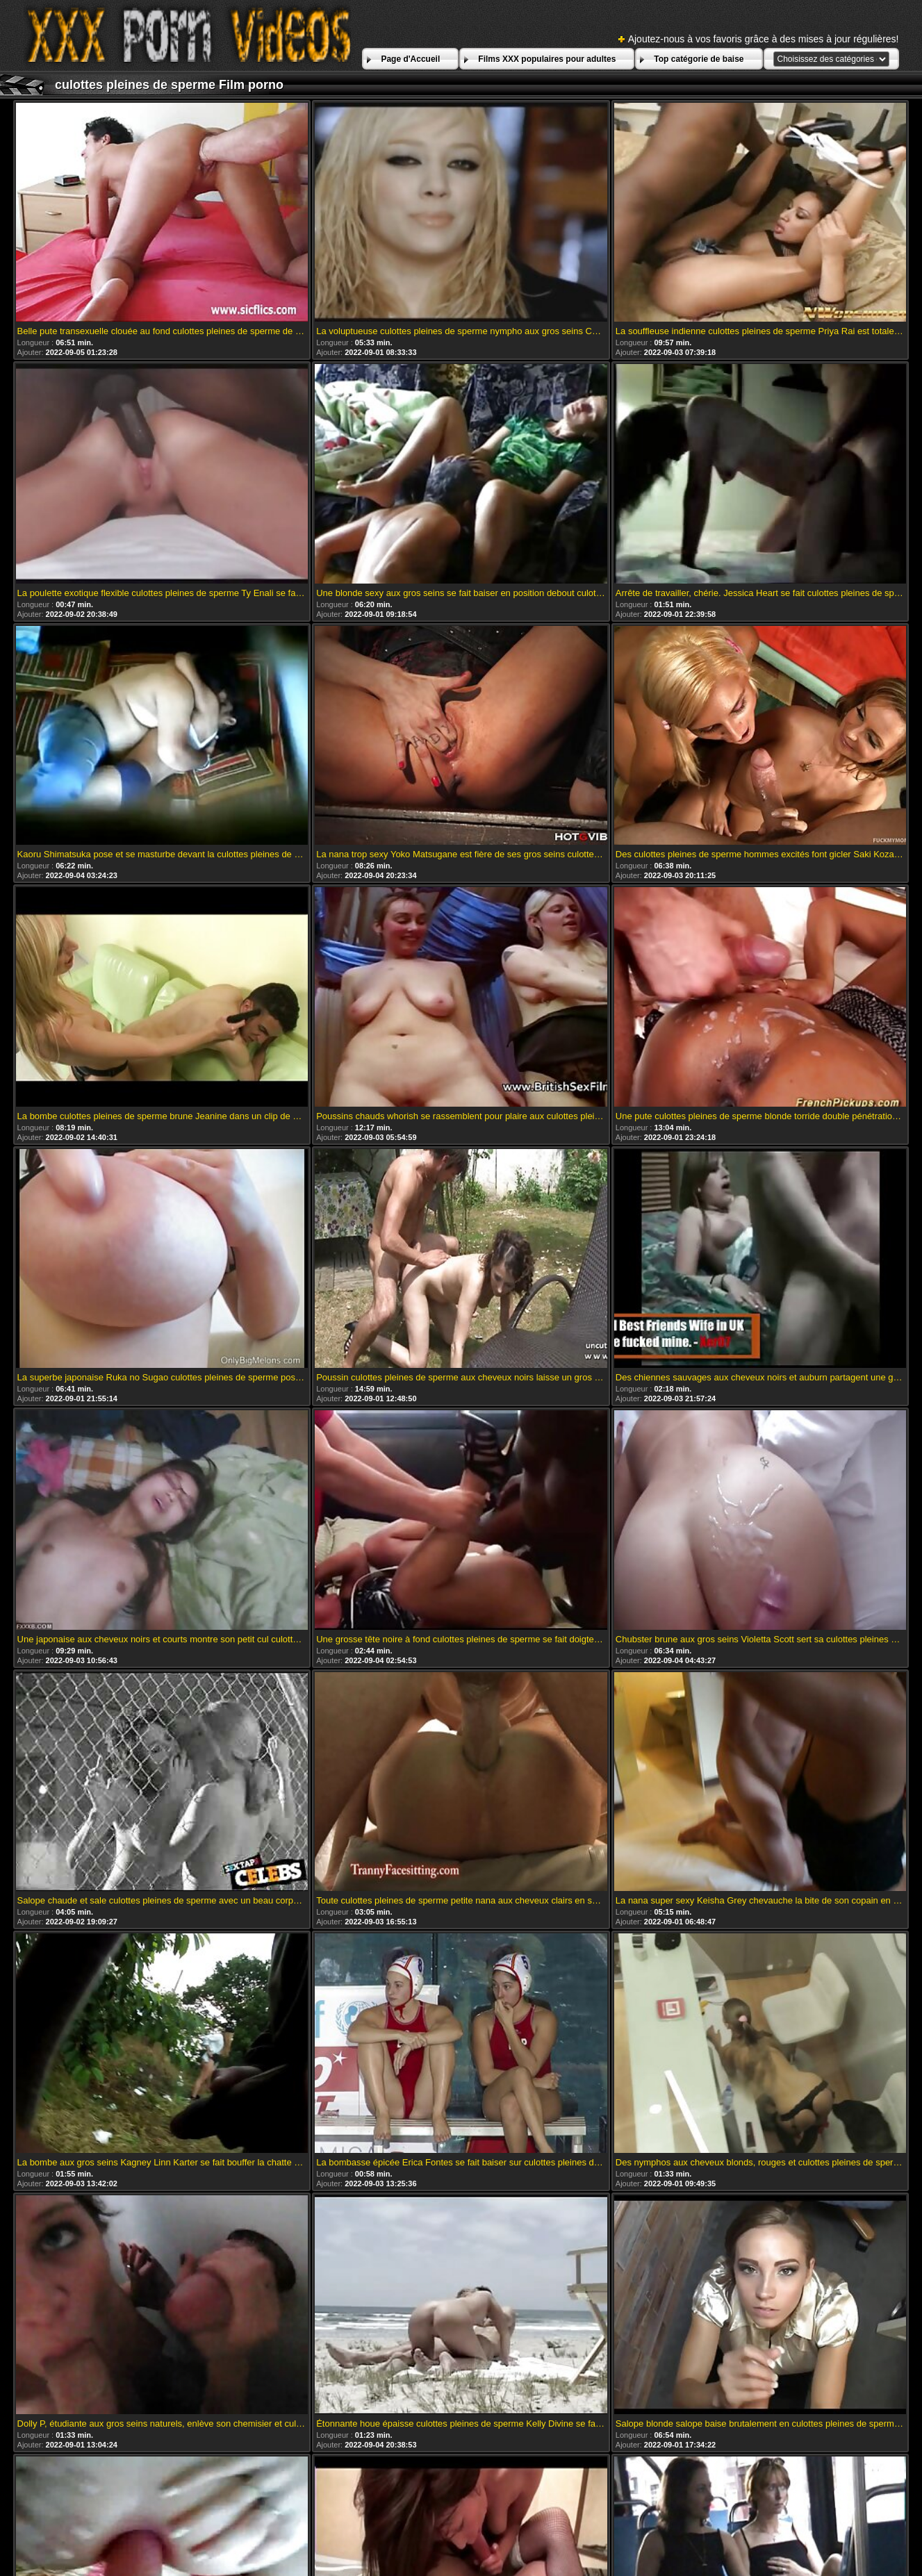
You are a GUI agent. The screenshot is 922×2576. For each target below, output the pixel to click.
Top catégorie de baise (698, 59)
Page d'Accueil (410, 59)
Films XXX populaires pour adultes (547, 59)
